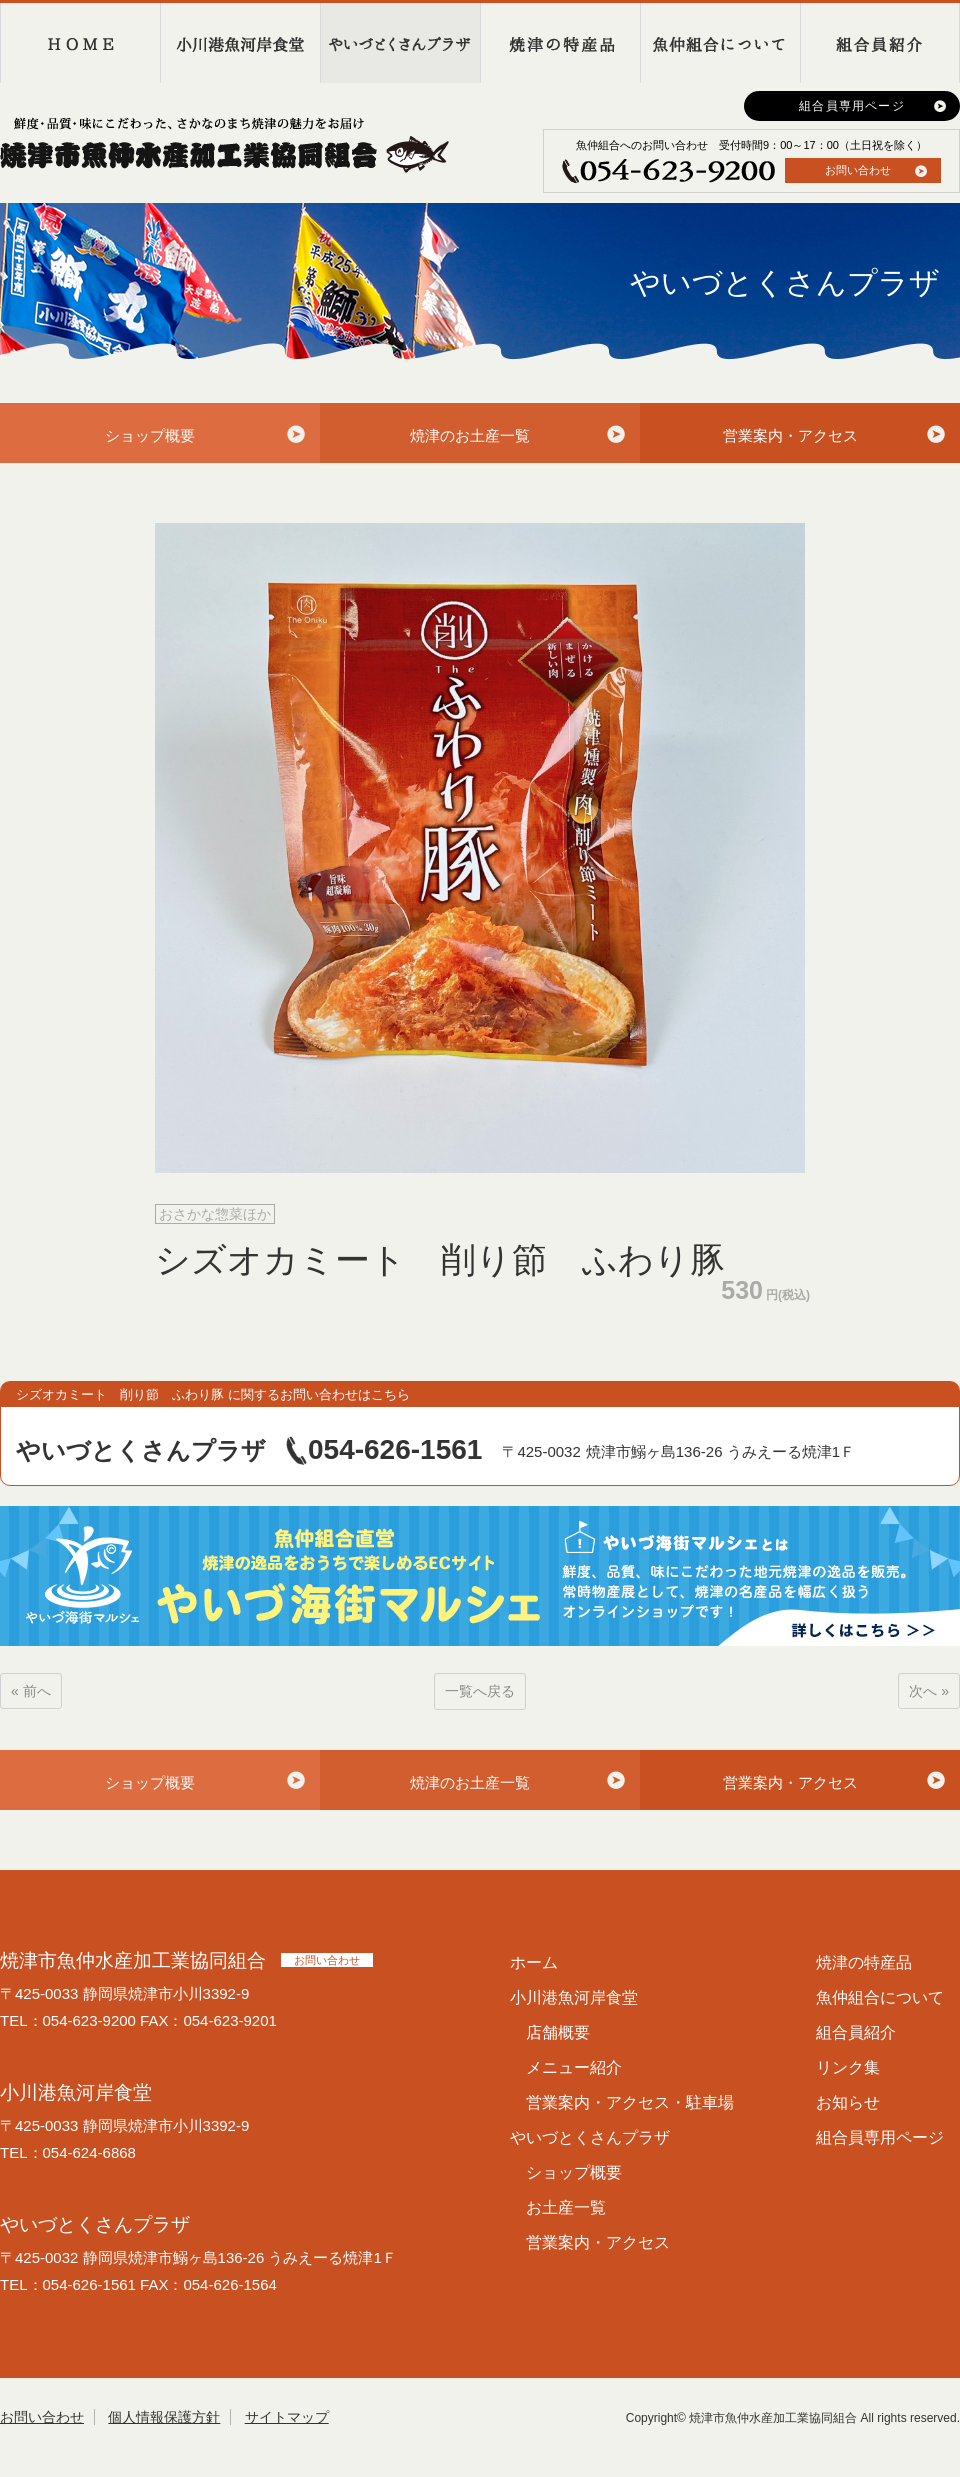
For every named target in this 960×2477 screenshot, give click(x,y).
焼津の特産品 (560, 43)
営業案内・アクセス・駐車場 (630, 2102)
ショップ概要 (150, 435)
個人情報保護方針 (164, 2417)
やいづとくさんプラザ (400, 43)
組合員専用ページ (852, 106)
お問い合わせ (858, 170)
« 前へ (31, 1691)
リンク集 (848, 2067)
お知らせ (848, 2102)
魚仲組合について (720, 43)
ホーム (534, 1962)
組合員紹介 (880, 43)
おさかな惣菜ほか (215, 1214)
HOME (80, 43)
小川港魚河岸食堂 (240, 43)
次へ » (929, 1691)
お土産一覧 (566, 2207)
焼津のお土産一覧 (470, 435)
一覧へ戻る (480, 1691)
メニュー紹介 (574, 2067)
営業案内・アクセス (790, 435)
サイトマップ (287, 2417)
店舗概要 (558, 2032)
